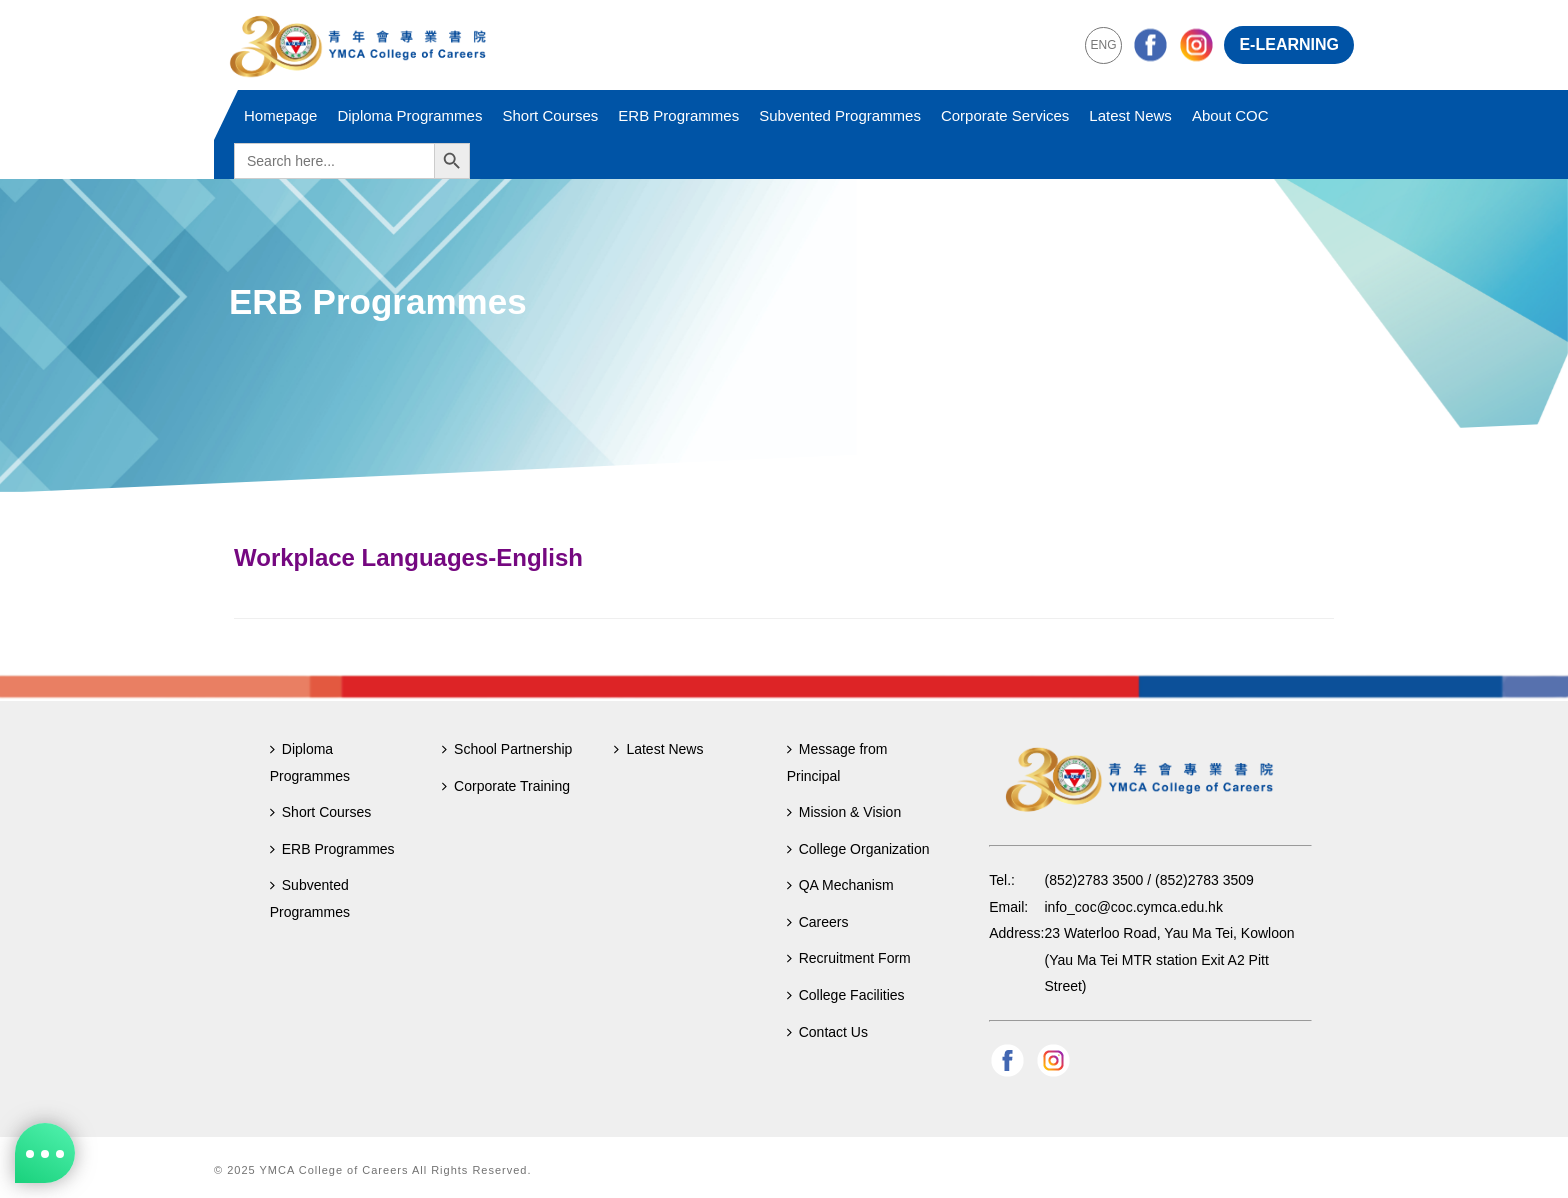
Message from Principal (837, 762)
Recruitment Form (849, 958)
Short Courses (550, 115)
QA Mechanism (840, 885)
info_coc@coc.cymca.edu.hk (1134, 907)
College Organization (858, 849)
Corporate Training (506, 786)
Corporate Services (1005, 115)
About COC (1230, 115)
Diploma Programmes (409, 115)
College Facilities (846, 995)
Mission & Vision (844, 812)
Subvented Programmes (840, 115)
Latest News (1130, 115)
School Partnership (507, 749)
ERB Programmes (678, 115)
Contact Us (827, 1032)
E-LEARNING (1289, 44)
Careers (818, 922)
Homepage (280, 115)
